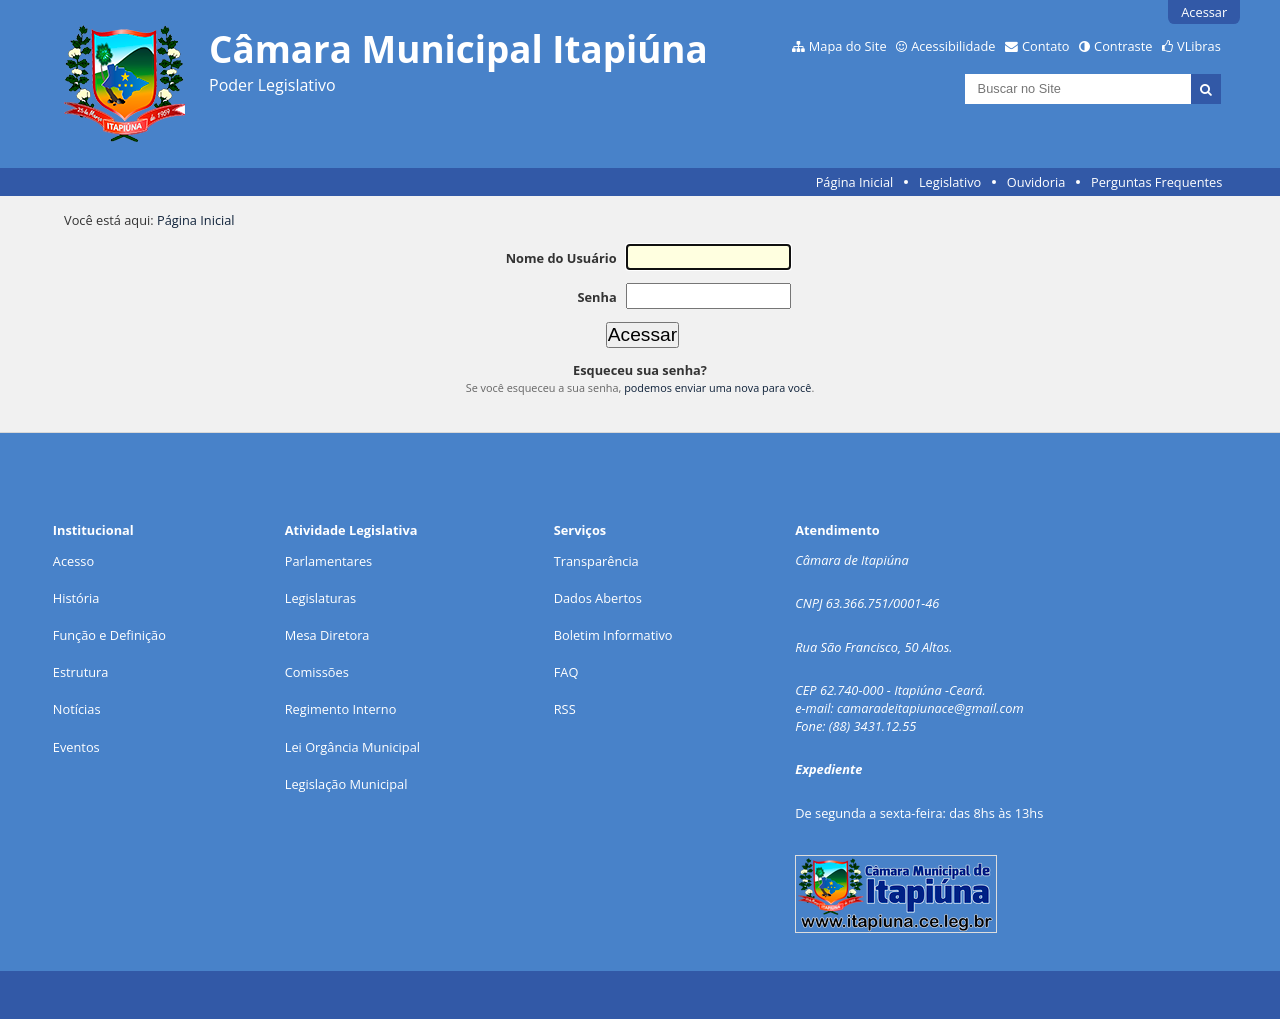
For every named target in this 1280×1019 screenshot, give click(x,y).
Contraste (1123, 46)
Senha (596, 297)
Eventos (76, 747)
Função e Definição (109, 635)
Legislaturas (320, 598)
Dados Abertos (598, 598)
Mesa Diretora (327, 635)
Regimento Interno (341, 709)
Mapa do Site (848, 46)
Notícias (77, 709)
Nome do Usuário (561, 258)
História (76, 598)
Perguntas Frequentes (1156, 182)
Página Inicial (855, 182)
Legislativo (950, 182)
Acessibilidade (953, 46)
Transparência (596, 561)
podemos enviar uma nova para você (717, 387)
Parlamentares (328, 561)
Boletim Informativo (613, 635)
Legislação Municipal (346, 784)
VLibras (1199, 46)
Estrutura (81, 672)
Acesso (73, 561)
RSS (565, 709)
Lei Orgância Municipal (352, 747)
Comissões (317, 672)
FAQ (566, 672)
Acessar (1204, 12)
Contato (1046, 46)
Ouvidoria (1036, 182)
